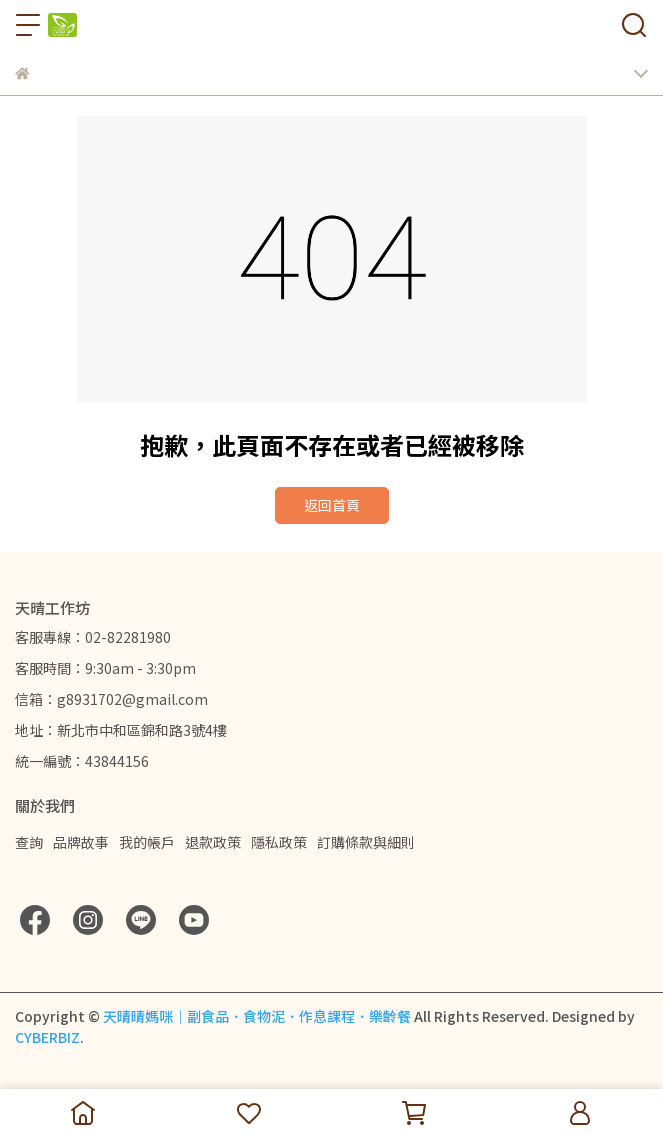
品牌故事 (81, 842)
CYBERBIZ (47, 1037)
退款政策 (213, 842)
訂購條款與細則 (366, 842)
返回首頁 (332, 505)
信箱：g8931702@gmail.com (111, 699)
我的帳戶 (147, 842)
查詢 (29, 842)
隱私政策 (279, 842)
